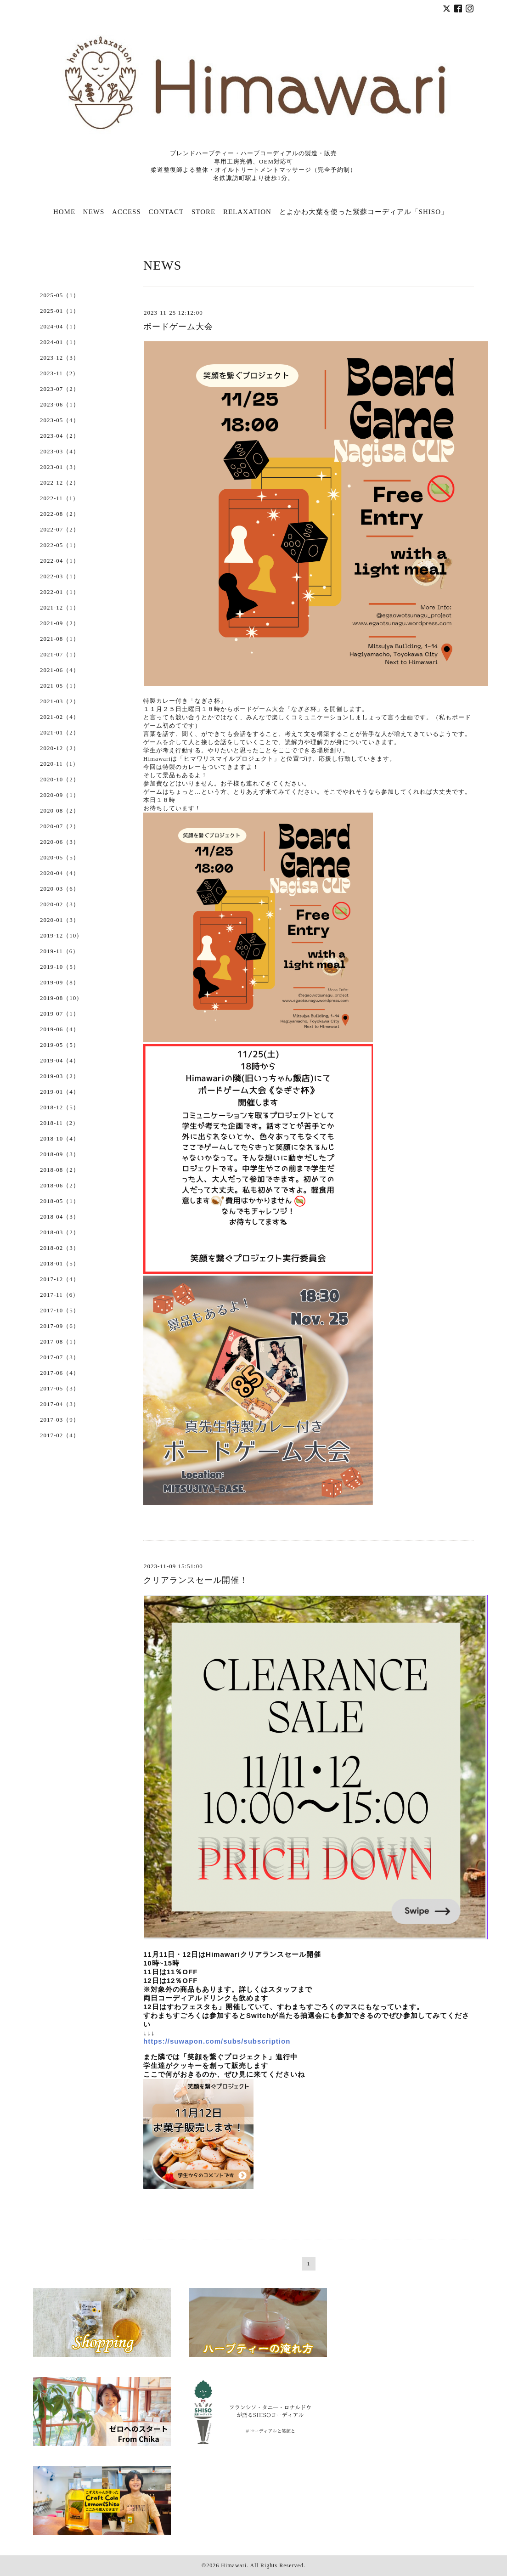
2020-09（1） (59, 794)
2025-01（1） (59, 310)
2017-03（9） (59, 1419)
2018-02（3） (59, 1247)
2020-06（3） (59, 841)
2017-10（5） (59, 1310)
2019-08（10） (61, 997)
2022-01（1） (59, 591)
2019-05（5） (59, 1044)
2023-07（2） (59, 388)
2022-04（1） (59, 560)
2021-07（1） (59, 654)
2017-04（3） (59, 1404)
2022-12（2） (59, 482)
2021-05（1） (59, 685)
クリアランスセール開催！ (195, 1580)
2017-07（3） (59, 1357)
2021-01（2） (59, 732)
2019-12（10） (61, 935)
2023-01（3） (59, 466)
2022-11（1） (59, 498)
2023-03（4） (59, 451)
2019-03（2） (59, 1076)
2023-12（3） (59, 357)
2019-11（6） (59, 951)
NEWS (94, 211)
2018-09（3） (59, 1154)
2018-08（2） (59, 1169)
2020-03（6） (59, 888)
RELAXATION (247, 211)
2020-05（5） (59, 857)
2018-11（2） (59, 1122)
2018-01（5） (59, 1263)
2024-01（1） (59, 342)
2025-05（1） (59, 295)
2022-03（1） (59, 576)
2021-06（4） (59, 670)
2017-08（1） (59, 1341)
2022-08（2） (59, 513)
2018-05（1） (59, 1201)
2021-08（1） (59, 638)
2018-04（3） (59, 1216)
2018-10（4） (59, 1138)
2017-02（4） (59, 1435)
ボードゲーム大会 (178, 326)
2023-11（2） (59, 373)
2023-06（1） (59, 404)
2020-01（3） (59, 919)
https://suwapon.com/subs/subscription (216, 2041)
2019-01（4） (59, 1091)
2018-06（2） (59, 1185)
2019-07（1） (59, 1013)
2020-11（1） (59, 763)
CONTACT (166, 211)
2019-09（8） (59, 982)
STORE (203, 211)
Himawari (234, 2565)
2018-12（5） (59, 1107)
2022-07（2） (59, 529)
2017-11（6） (59, 1294)
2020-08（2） (59, 810)
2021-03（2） (59, 701)
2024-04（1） (59, 326)
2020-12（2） (59, 748)
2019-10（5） (59, 966)
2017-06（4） (59, 1372)
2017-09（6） (59, 1325)
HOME (64, 211)
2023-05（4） (59, 420)
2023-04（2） (59, 435)
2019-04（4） (59, 1060)
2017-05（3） (59, 1388)
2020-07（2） (59, 826)
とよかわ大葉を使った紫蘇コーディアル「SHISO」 (363, 211)
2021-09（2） (59, 623)
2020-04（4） (59, 873)
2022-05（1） (59, 545)
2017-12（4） (59, 1279)
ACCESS (126, 211)
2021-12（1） (59, 607)
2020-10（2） (59, 779)
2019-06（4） (59, 1029)
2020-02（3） (59, 904)
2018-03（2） (59, 1232)
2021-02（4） (59, 716)
